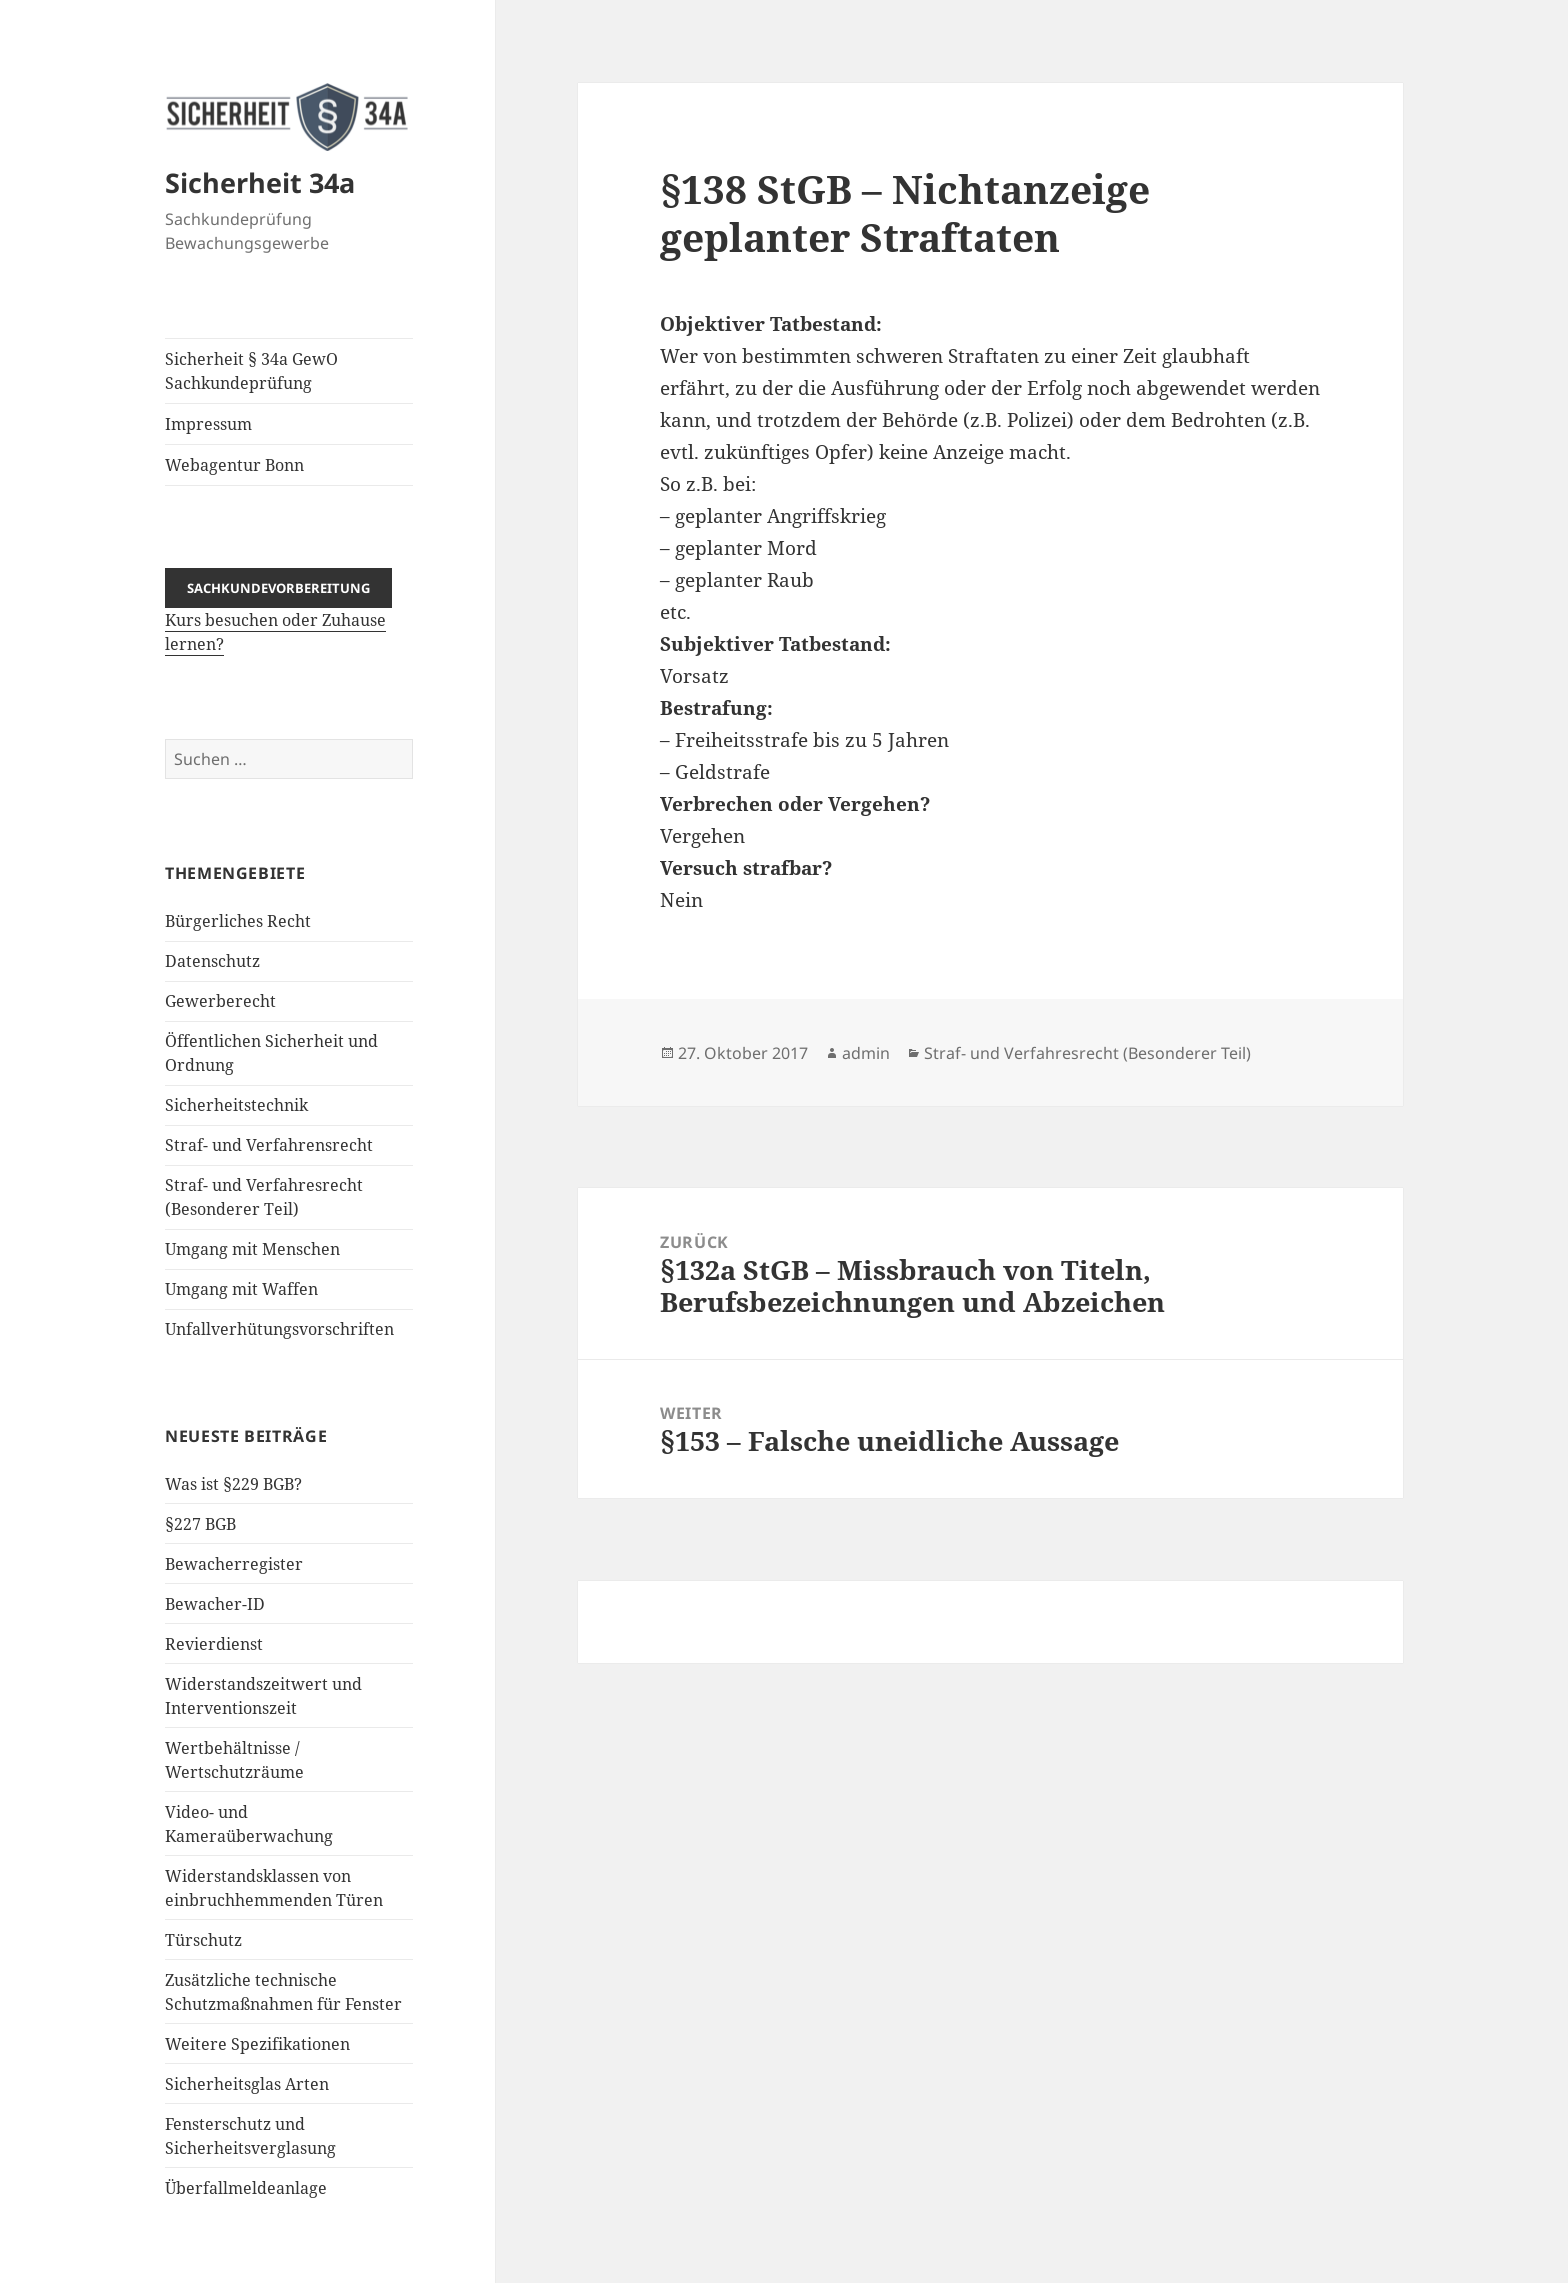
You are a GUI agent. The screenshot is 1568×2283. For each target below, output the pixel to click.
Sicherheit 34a (260, 182)
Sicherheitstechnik (236, 1105)
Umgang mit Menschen (252, 1249)
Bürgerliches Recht (238, 921)
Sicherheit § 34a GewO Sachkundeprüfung (251, 371)
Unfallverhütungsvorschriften (279, 1329)
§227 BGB (200, 1524)
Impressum (208, 424)
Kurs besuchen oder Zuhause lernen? (278, 615)
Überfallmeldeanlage (246, 2188)
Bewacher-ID (215, 1604)
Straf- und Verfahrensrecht (269, 1145)
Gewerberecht (220, 1001)
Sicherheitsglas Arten (247, 2084)
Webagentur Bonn (234, 465)
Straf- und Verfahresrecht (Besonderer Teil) (1087, 1053)
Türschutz (203, 1940)
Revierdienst (214, 1644)
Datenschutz (212, 961)
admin (866, 1053)
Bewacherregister (234, 1564)
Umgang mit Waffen (241, 1289)
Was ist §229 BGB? (233, 1484)
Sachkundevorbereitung (278, 588)
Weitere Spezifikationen (257, 2044)
